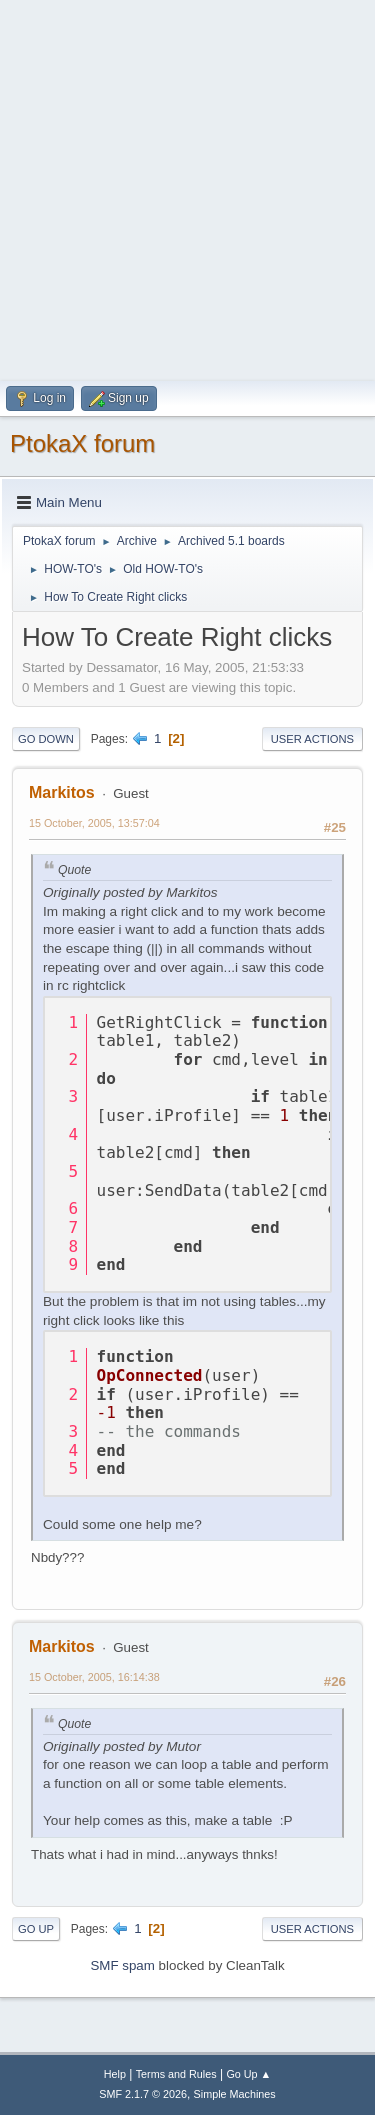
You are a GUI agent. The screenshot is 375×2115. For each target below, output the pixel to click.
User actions (312, 739)
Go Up (36, 1929)
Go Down (46, 739)
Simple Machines (235, 2094)
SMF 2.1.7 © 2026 (143, 2094)
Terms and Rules (176, 2074)
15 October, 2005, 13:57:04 (94, 823)
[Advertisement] (187, 187)
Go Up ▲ (248, 2074)
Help (115, 2074)
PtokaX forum (82, 443)
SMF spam (122, 1965)
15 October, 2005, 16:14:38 (94, 1677)
